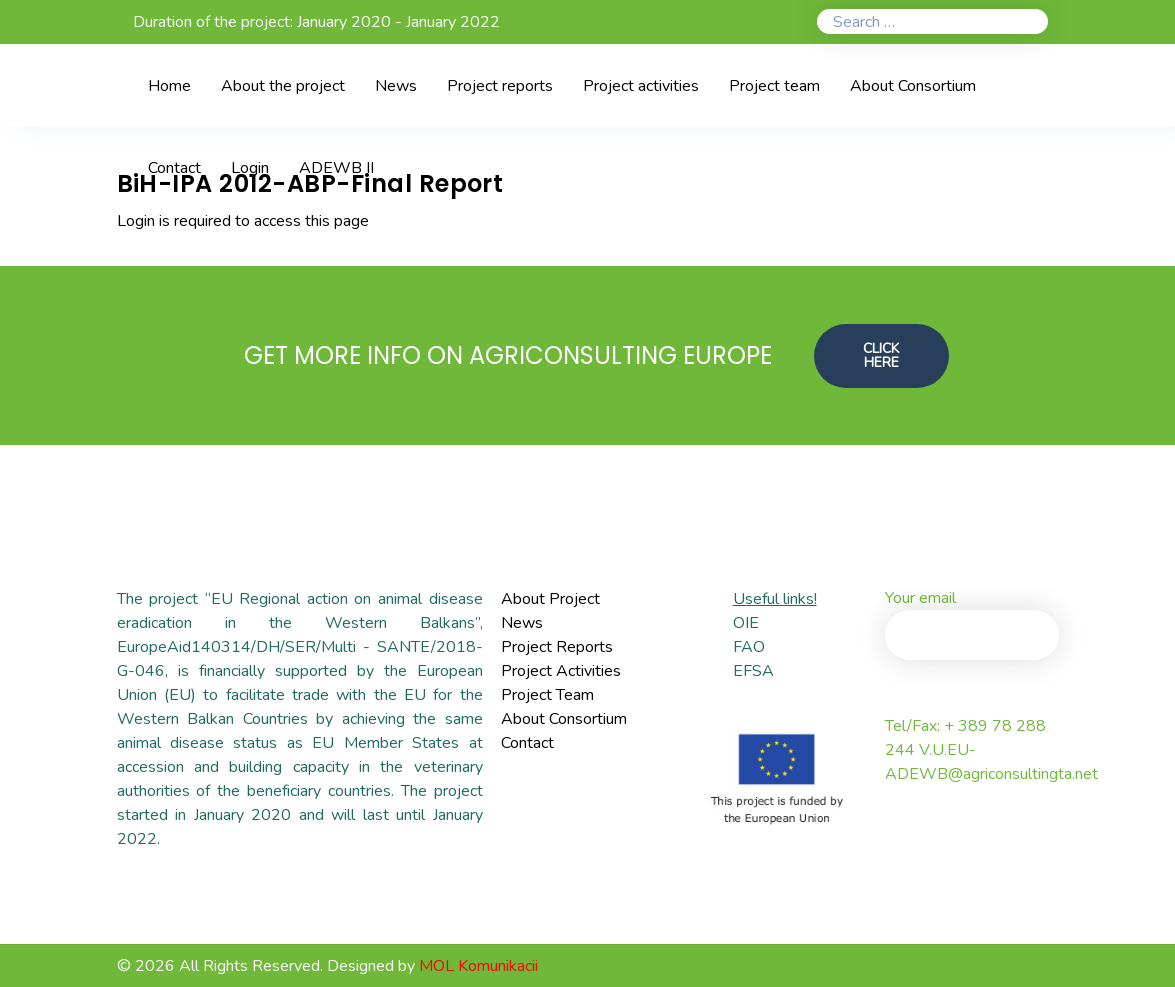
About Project (550, 599)
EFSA (753, 671)
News (522, 623)
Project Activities (561, 671)
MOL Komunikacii (478, 966)
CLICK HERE (882, 354)
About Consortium (564, 719)
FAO (749, 647)
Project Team (547, 695)
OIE (746, 623)
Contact (527, 743)
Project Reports (557, 647)
